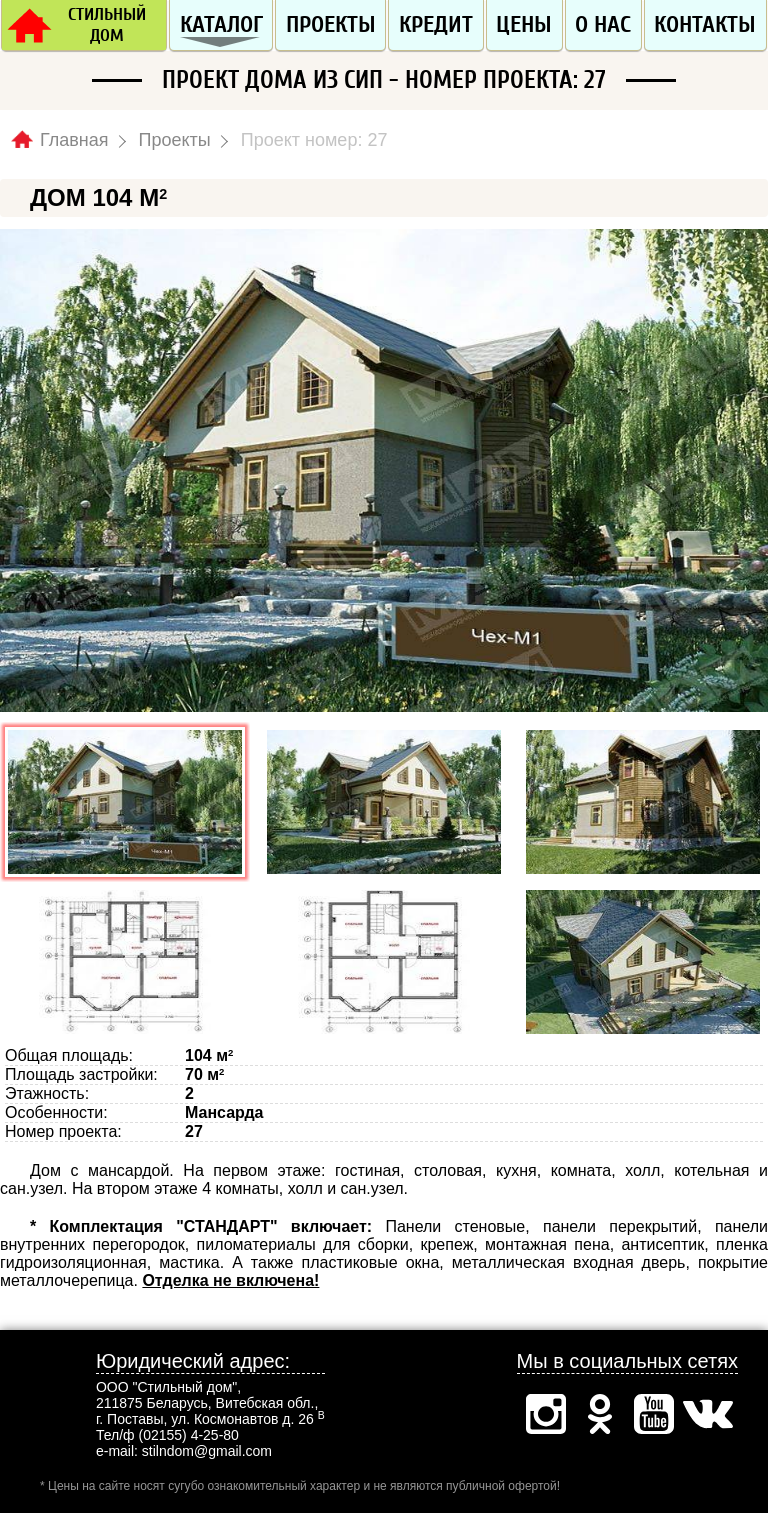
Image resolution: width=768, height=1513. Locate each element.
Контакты (705, 24)
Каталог (221, 24)
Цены (524, 24)
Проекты (331, 24)
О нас (603, 24)
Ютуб (654, 1414)
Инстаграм (546, 1414)
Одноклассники (600, 1414)
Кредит (436, 24)
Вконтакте (708, 1414)
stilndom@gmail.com (207, 1451)
